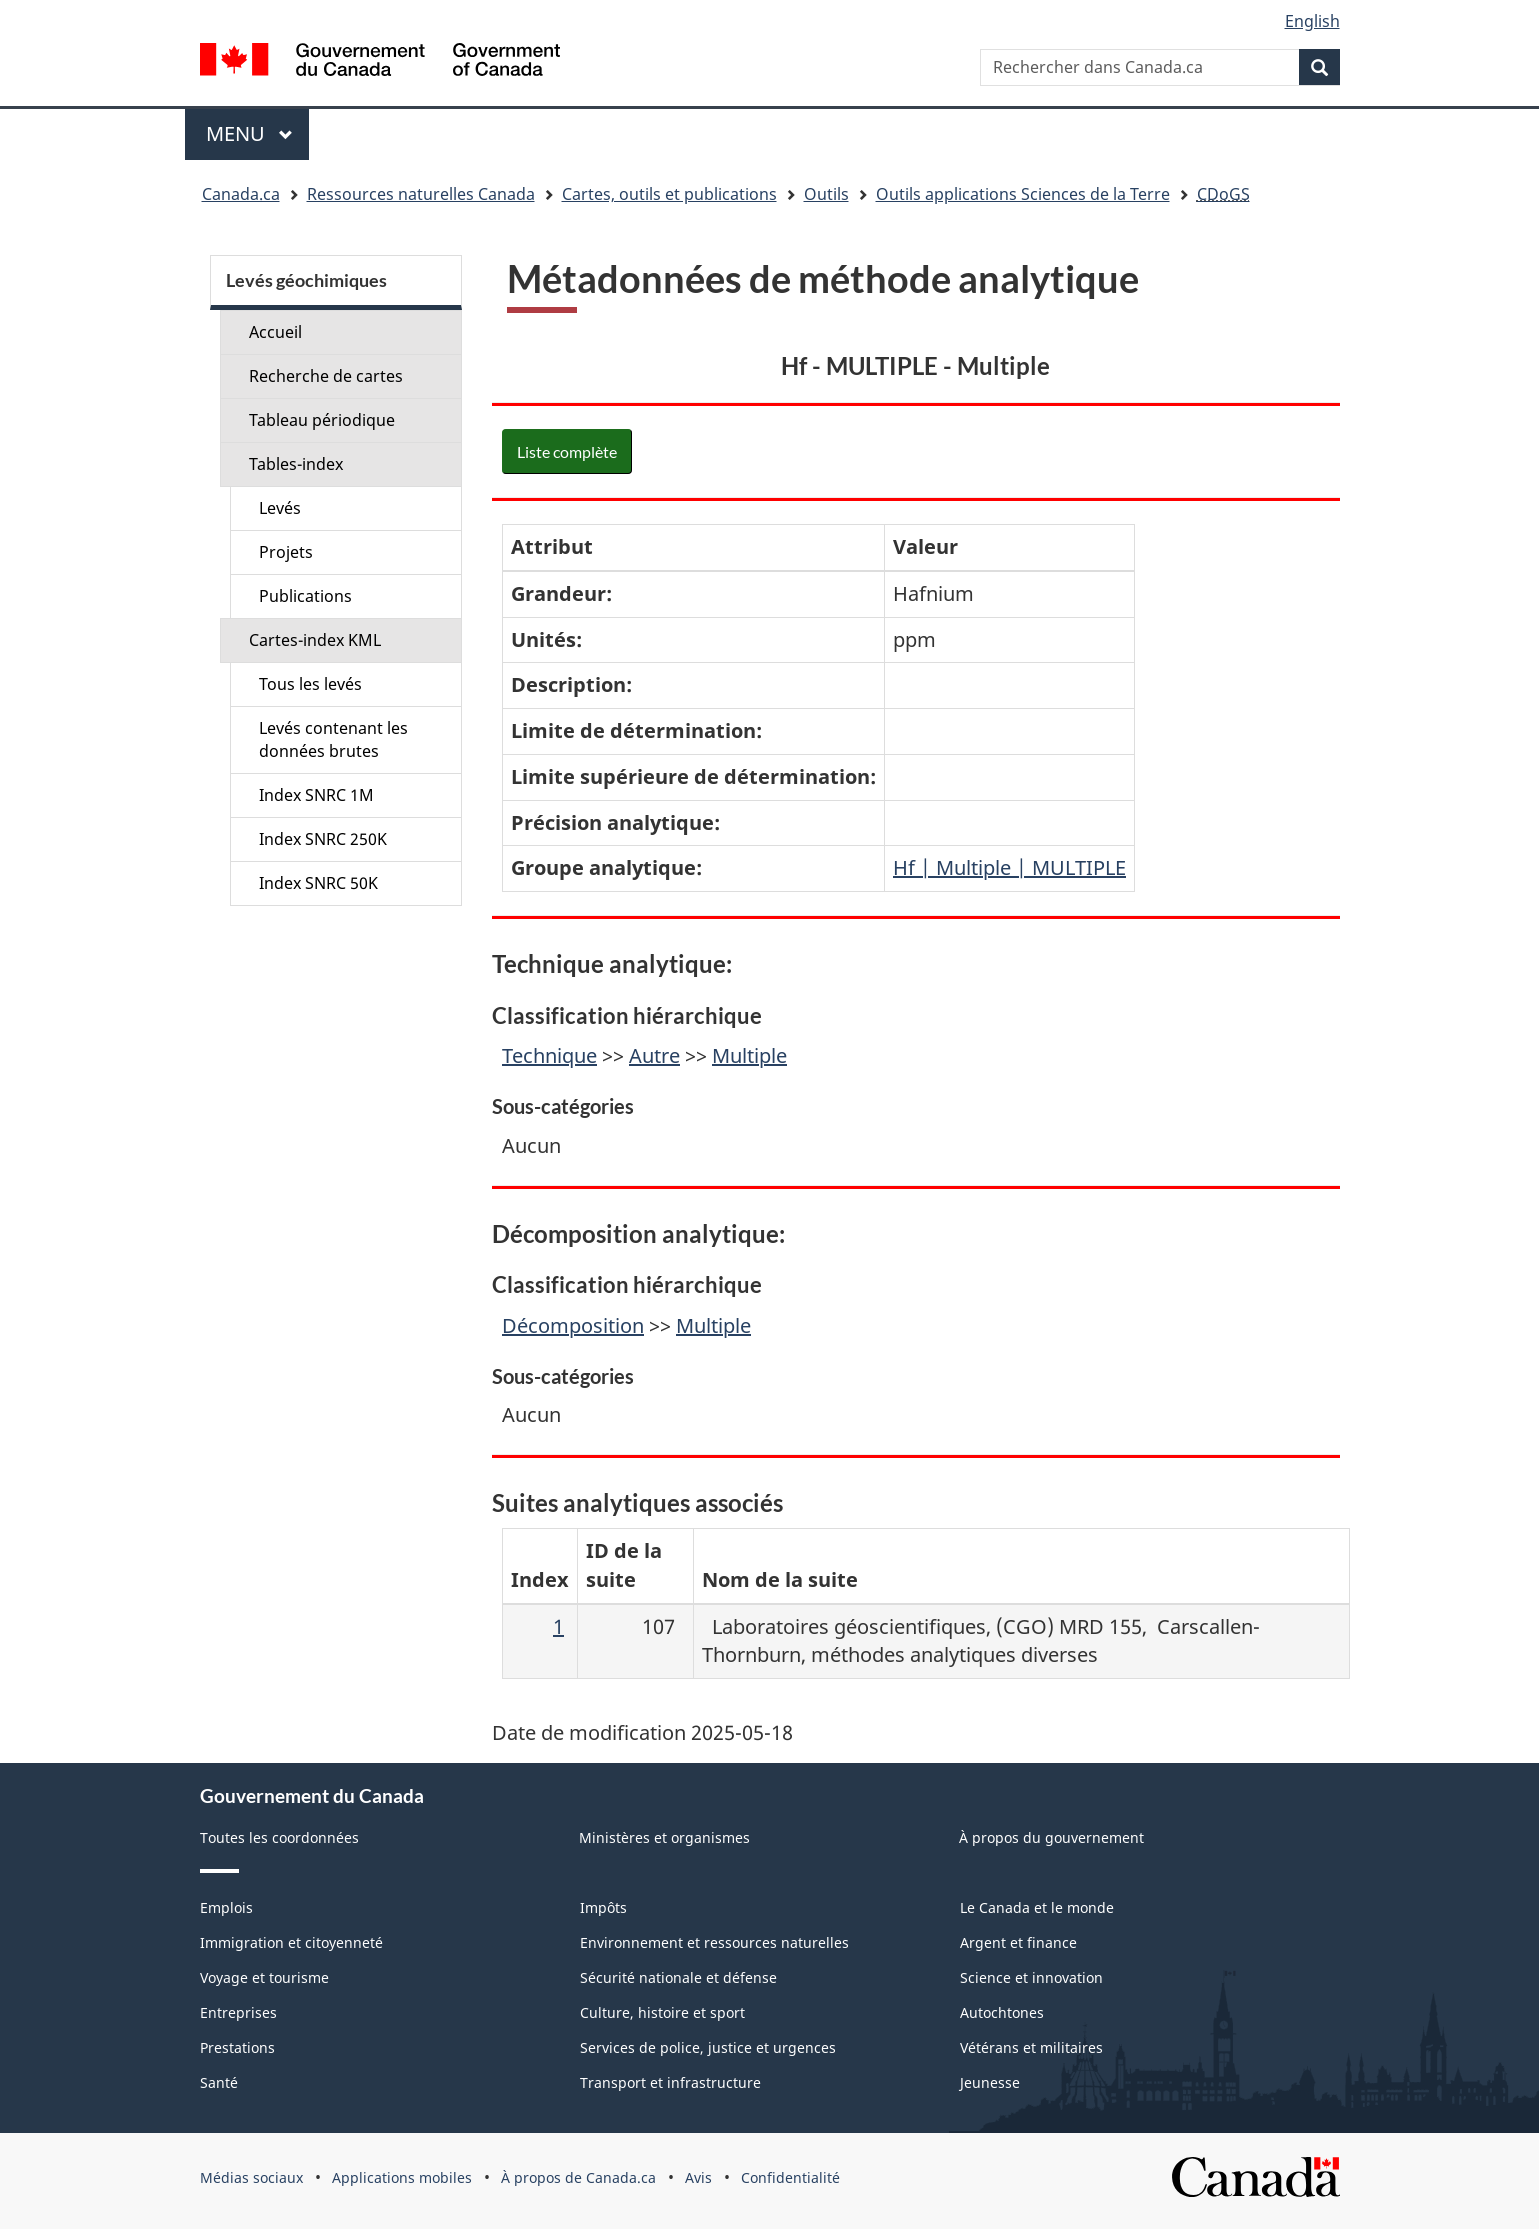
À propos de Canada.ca (578, 2177)
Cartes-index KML (315, 640)
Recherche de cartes (326, 376)
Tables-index (296, 464)
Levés (280, 508)
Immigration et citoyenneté (291, 1942)
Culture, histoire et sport (662, 2012)
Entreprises (238, 2012)
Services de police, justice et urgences (708, 2047)
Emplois (226, 1907)
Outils (826, 194)
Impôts (603, 1907)
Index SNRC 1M (316, 795)
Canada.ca (241, 194)
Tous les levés (310, 684)
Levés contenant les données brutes (333, 739)
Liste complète (567, 451)
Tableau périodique (322, 420)
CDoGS (1223, 194)
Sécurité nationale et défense (678, 1977)
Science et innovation (1031, 1977)
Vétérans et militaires (1031, 2047)
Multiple (749, 1055)
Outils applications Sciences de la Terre (1023, 194)
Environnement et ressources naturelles (714, 1942)
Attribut (552, 546)
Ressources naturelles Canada (421, 194)
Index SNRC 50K (318, 883)
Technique (549, 1055)
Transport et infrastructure (670, 2082)
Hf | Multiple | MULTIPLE (1009, 867)
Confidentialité (790, 2177)
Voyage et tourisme (264, 1977)
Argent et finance (1018, 1942)
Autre (654, 1055)
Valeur (925, 546)
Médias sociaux (251, 2177)
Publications (305, 596)
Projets (286, 552)
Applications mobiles (402, 2177)
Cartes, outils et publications (669, 194)
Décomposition (573, 1325)
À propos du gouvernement (1051, 1837)
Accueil (275, 332)
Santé (219, 2082)
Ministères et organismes (664, 1837)
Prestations (237, 2047)
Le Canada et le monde (1037, 1907)
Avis (698, 2177)
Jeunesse (990, 2082)
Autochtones (1002, 2012)
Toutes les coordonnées (279, 1837)
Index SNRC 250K (323, 839)
